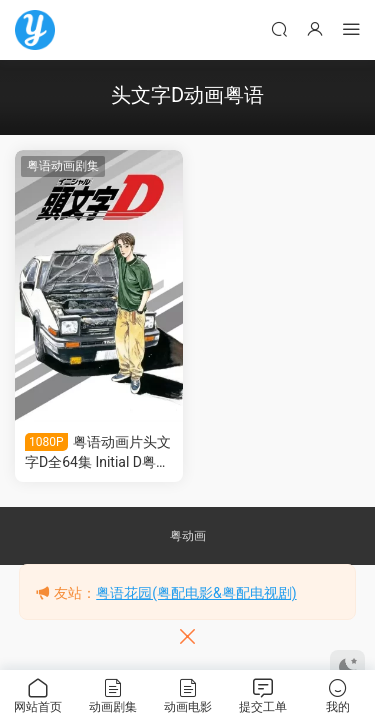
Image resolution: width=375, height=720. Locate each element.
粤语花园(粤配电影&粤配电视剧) (196, 593)
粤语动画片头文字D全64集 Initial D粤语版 (98, 452)
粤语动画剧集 (63, 166)
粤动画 (188, 536)
